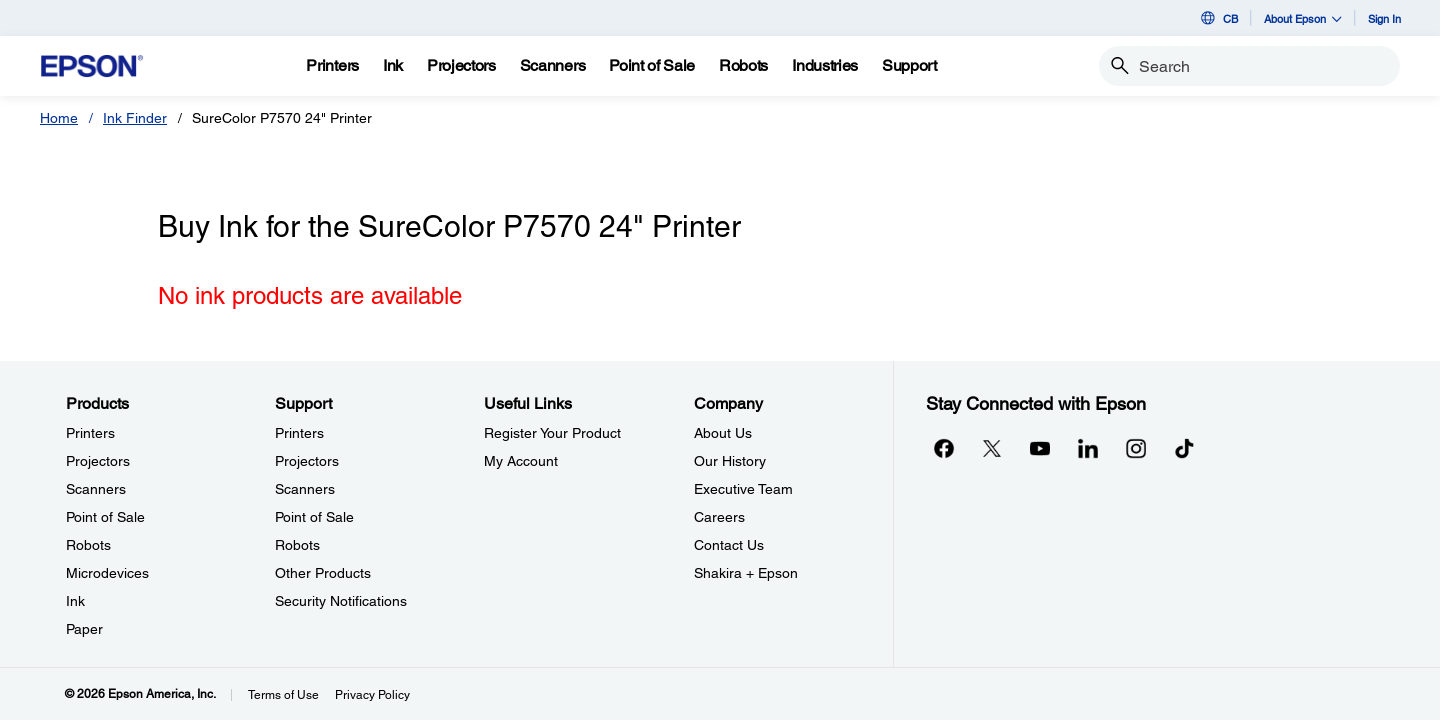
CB (1218, 18)
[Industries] (825, 66)
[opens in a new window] (1184, 448)
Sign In (1384, 18)
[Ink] (393, 66)
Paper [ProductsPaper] (84, 629)
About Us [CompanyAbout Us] (723, 433)
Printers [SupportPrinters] (299, 433)
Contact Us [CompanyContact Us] (729, 545)
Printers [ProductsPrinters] (90, 433)
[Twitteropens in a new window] (992, 448)
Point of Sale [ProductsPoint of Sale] (105, 517)
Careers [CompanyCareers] (719, 517)
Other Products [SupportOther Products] (323, 573)
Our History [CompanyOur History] (730, 461)
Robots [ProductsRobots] (88, 545)
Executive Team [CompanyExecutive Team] (743, 489)
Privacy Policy (372, 695)
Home (59, 118)
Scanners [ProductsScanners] (96, 489)
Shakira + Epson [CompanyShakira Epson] (746, 573)
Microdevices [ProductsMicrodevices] (107, 573)
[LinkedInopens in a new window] (1088, 448)
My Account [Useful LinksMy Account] (521, 461)
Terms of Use (283, 695)
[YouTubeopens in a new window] (1040, 448)
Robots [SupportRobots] (297, 545)
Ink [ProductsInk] (75, 601)
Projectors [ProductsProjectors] (98, 461)
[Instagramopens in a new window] (1136, 448)
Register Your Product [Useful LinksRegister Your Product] (552, 433)
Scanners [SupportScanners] (305, 489)
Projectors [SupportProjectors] (307, 461)
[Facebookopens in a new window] (944, 448)
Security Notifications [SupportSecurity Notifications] (341, 601)
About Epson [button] (1303, 18)
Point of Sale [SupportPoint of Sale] (314, 517)
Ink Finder (135, 118)
